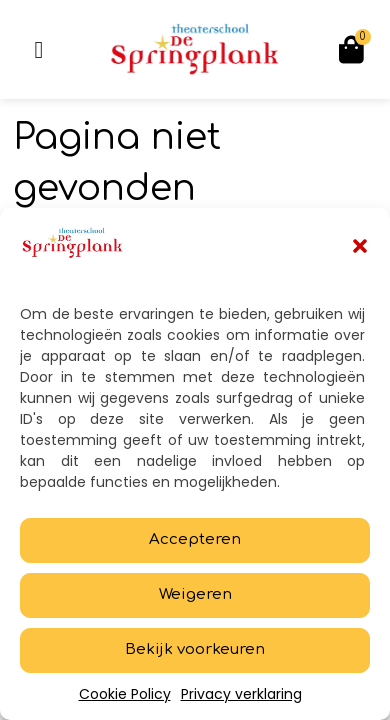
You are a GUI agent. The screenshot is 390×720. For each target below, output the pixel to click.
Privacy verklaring (241, 694)
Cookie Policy (125, 694)
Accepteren (195, 539)
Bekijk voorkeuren (195, 649)
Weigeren (195, 594)
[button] (360, 246)
